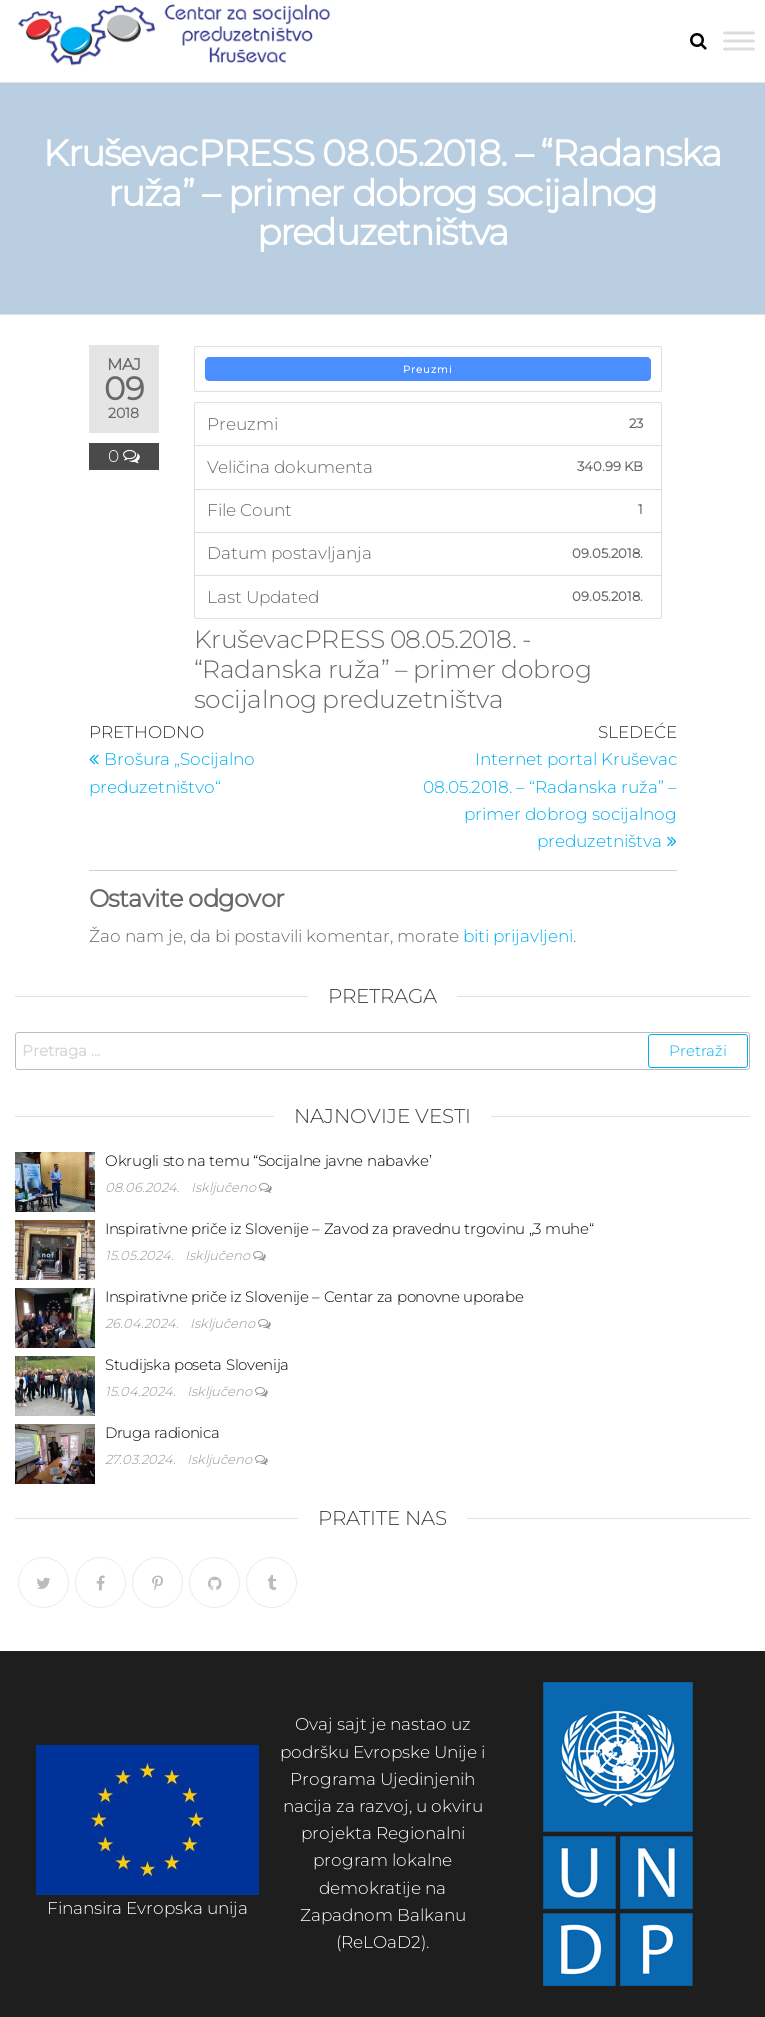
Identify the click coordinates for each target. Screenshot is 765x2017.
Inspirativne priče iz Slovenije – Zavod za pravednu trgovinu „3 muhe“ (349, 1228)
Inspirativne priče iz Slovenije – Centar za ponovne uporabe (314, 1296)
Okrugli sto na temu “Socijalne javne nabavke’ (268, 1160)
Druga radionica (162, 1432)
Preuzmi (428, 369)
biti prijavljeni (518, 936)
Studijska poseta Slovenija (197, 1364)
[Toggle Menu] (739, 40)
